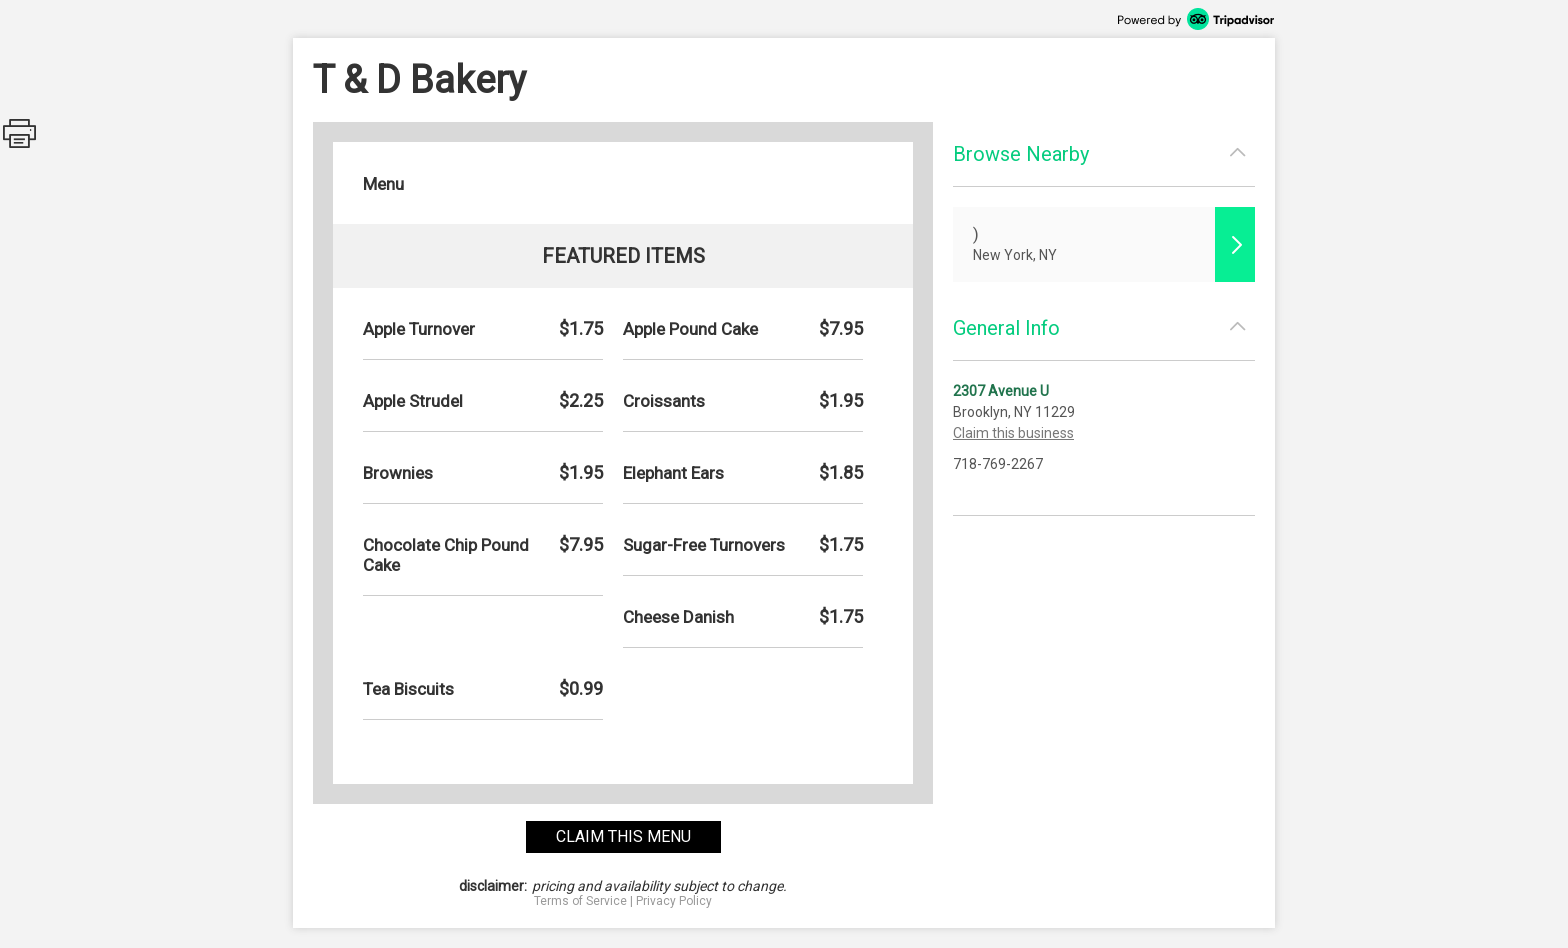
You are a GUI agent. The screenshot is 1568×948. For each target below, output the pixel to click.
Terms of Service (580, 901)
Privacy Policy (674, 901)
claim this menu (623, 836)
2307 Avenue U (1001, 391)
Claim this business (1013, 433)
